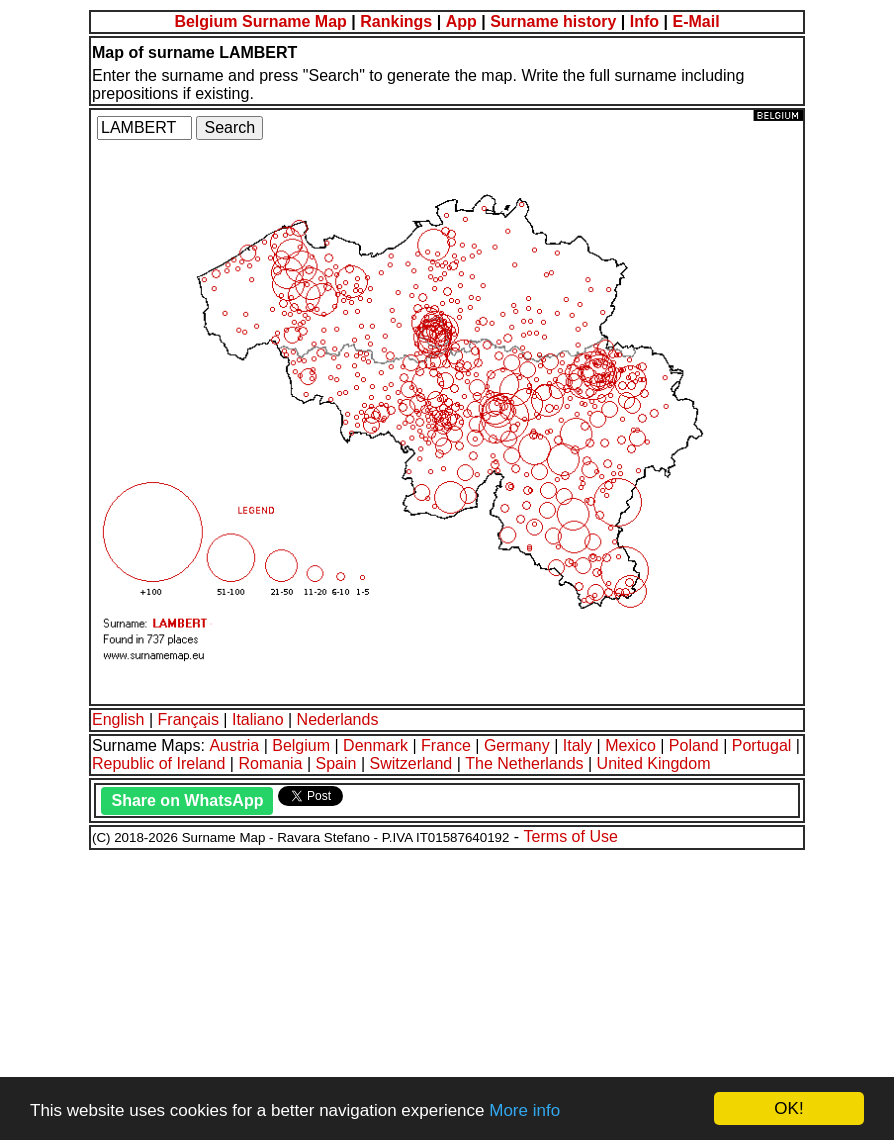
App (461, 21)
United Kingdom (654, 763)
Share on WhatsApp (187, 800)
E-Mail (695, 21)
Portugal (762, 745)
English (118, 719)
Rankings (396, 21)
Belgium (301, 745)
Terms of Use (571, 836)
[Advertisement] (447, 992)
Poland (694, 745)
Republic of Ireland (158, 763)
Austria (234, 745)
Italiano (258, 719)
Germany (517, 745)
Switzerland (411, 763)
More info (524, 1110)
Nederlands (338, 719)
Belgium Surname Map (260, 21)
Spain (336, 763)
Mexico (630, 745)
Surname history (553, 21)
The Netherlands (524, 763)
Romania (270, 763)
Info (644, 21)
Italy (577, 745)
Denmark (375, 745)
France (446, 745)
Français (188, 719)
